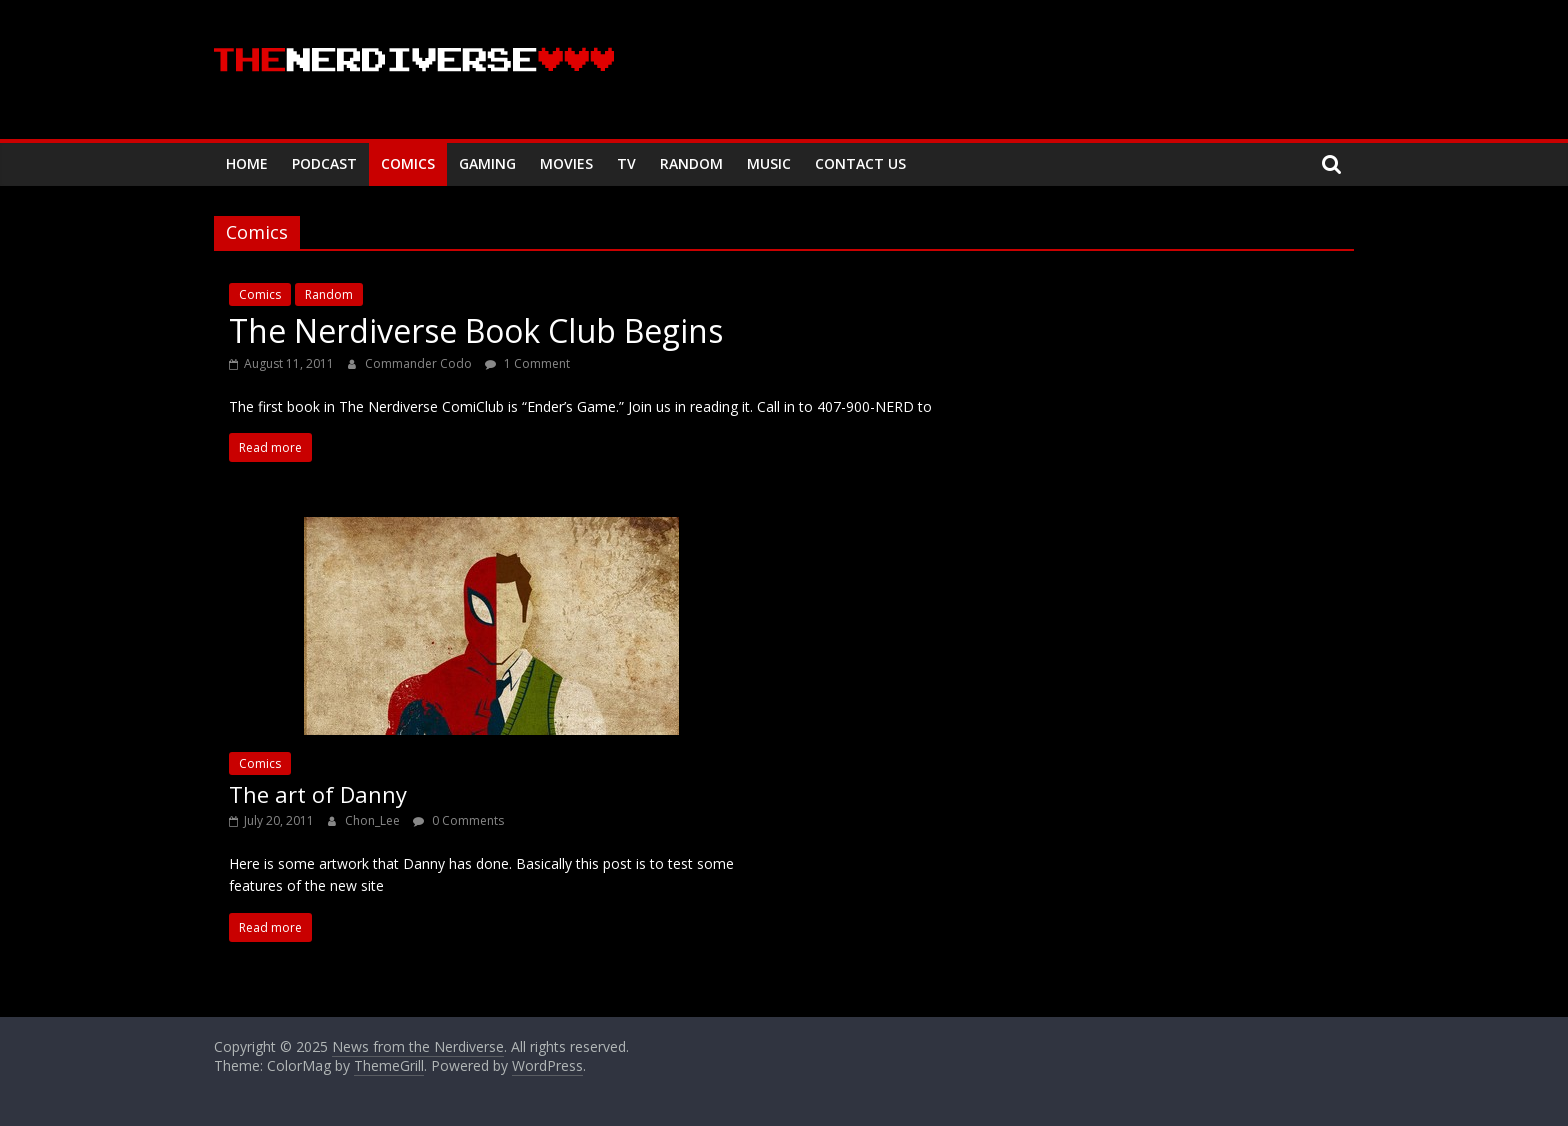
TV (626, 163)
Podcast (324, 163)
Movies (566, 163)
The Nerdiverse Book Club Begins (476, 330)
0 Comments (458, 820)
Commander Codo (420, 363)
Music (769, 163)
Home (247, 163)
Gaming (487, 163)
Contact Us (860, 163)
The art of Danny (318, 794)
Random (691, 163)
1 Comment (527, 363)
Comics (408, 163)
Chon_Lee (374, 820)
